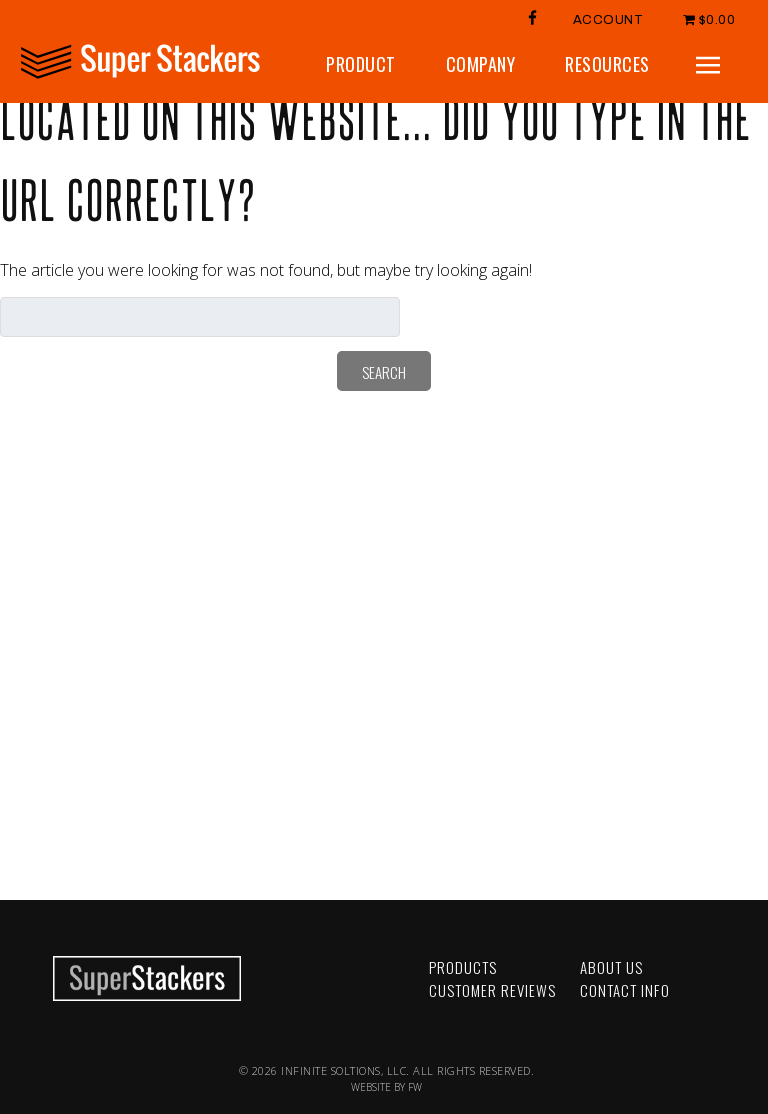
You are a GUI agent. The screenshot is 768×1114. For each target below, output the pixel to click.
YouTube (248, 975)
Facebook (248, 954)
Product (361, 64)
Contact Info (625, 990)
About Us (611, 967)
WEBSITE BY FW (386, 1087)
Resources (607, 64)
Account (608, 20)
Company (481, 64)
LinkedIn (248, 996)
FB (533, 17)
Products (463, 967)
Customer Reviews (492, 990)
